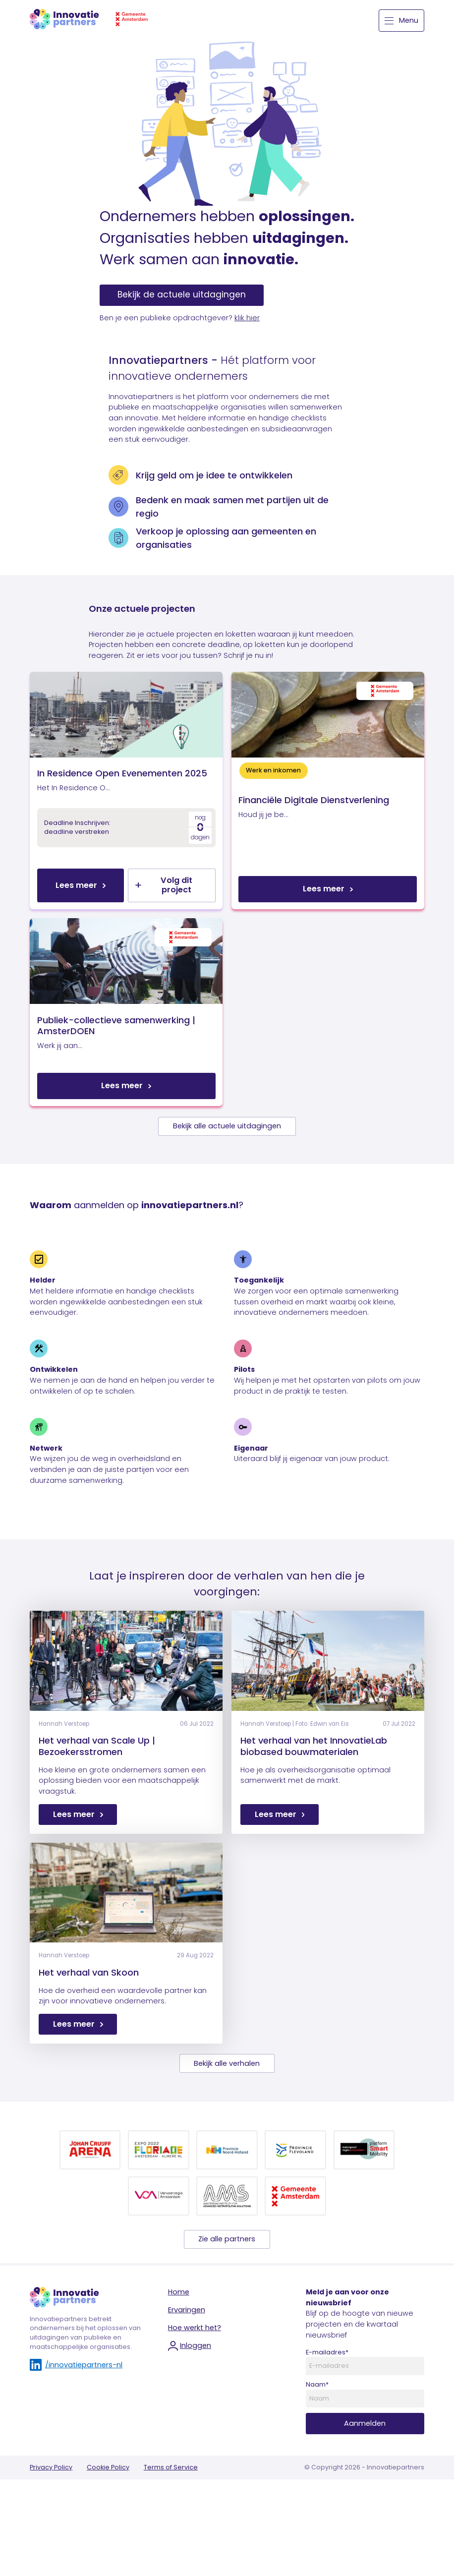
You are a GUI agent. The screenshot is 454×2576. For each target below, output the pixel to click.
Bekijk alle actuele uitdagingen (227, 1190)
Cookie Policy (108, 2531)
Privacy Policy (51, 2531)
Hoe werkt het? (194, 2392)
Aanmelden (365, 2488)
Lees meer (76, 917)
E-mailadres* (327, 2416)
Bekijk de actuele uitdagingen (181, 294)
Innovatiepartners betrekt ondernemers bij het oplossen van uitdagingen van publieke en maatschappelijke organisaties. (85, 2397)
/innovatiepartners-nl (76, 2429)
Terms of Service (171, 2531)
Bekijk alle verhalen (227, 2127)
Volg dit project (163, 917)
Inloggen (189, 2410)
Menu (401, 20)
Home (178, 2356)
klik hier (247, 318)
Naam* (317, 2449)
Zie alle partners (226, 2303)
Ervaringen (186, 2374)
